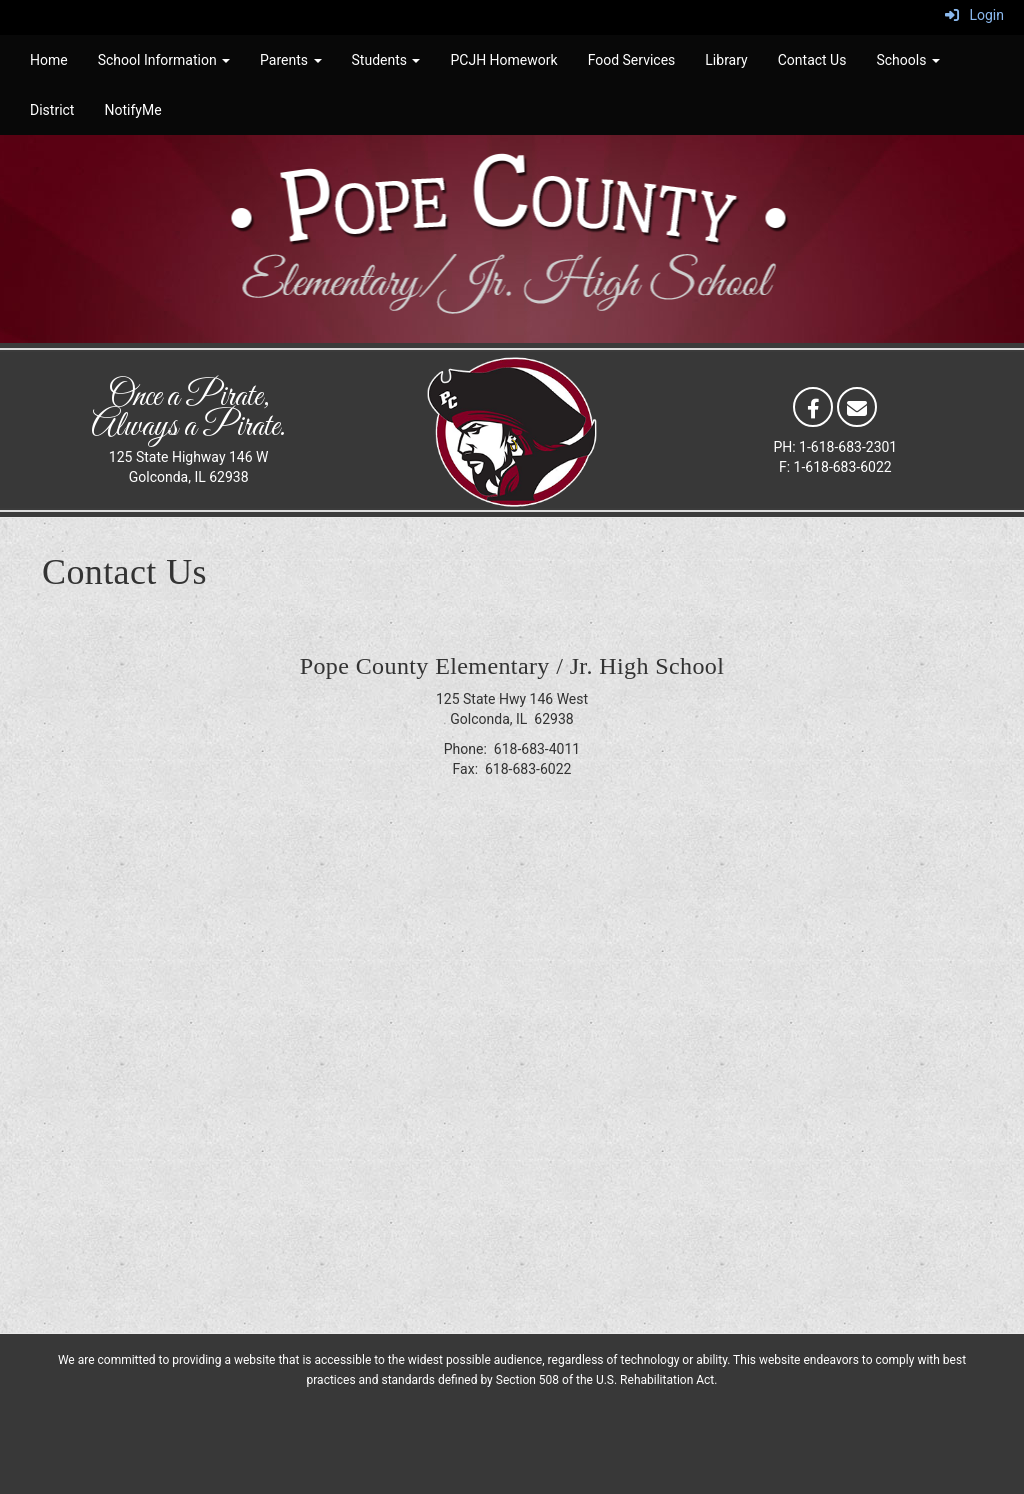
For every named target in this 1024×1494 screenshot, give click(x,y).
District (52, 110)
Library (726, 60)
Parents (290, 60)
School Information (164, 60)
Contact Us (812, 60)
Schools (907, 60)
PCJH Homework (503, 60)
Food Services (632, 60)
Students (386, 60)
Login (974, 15)
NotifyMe (132, 110)
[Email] (857, 406)
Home (49, 60)
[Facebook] (813, 406)
